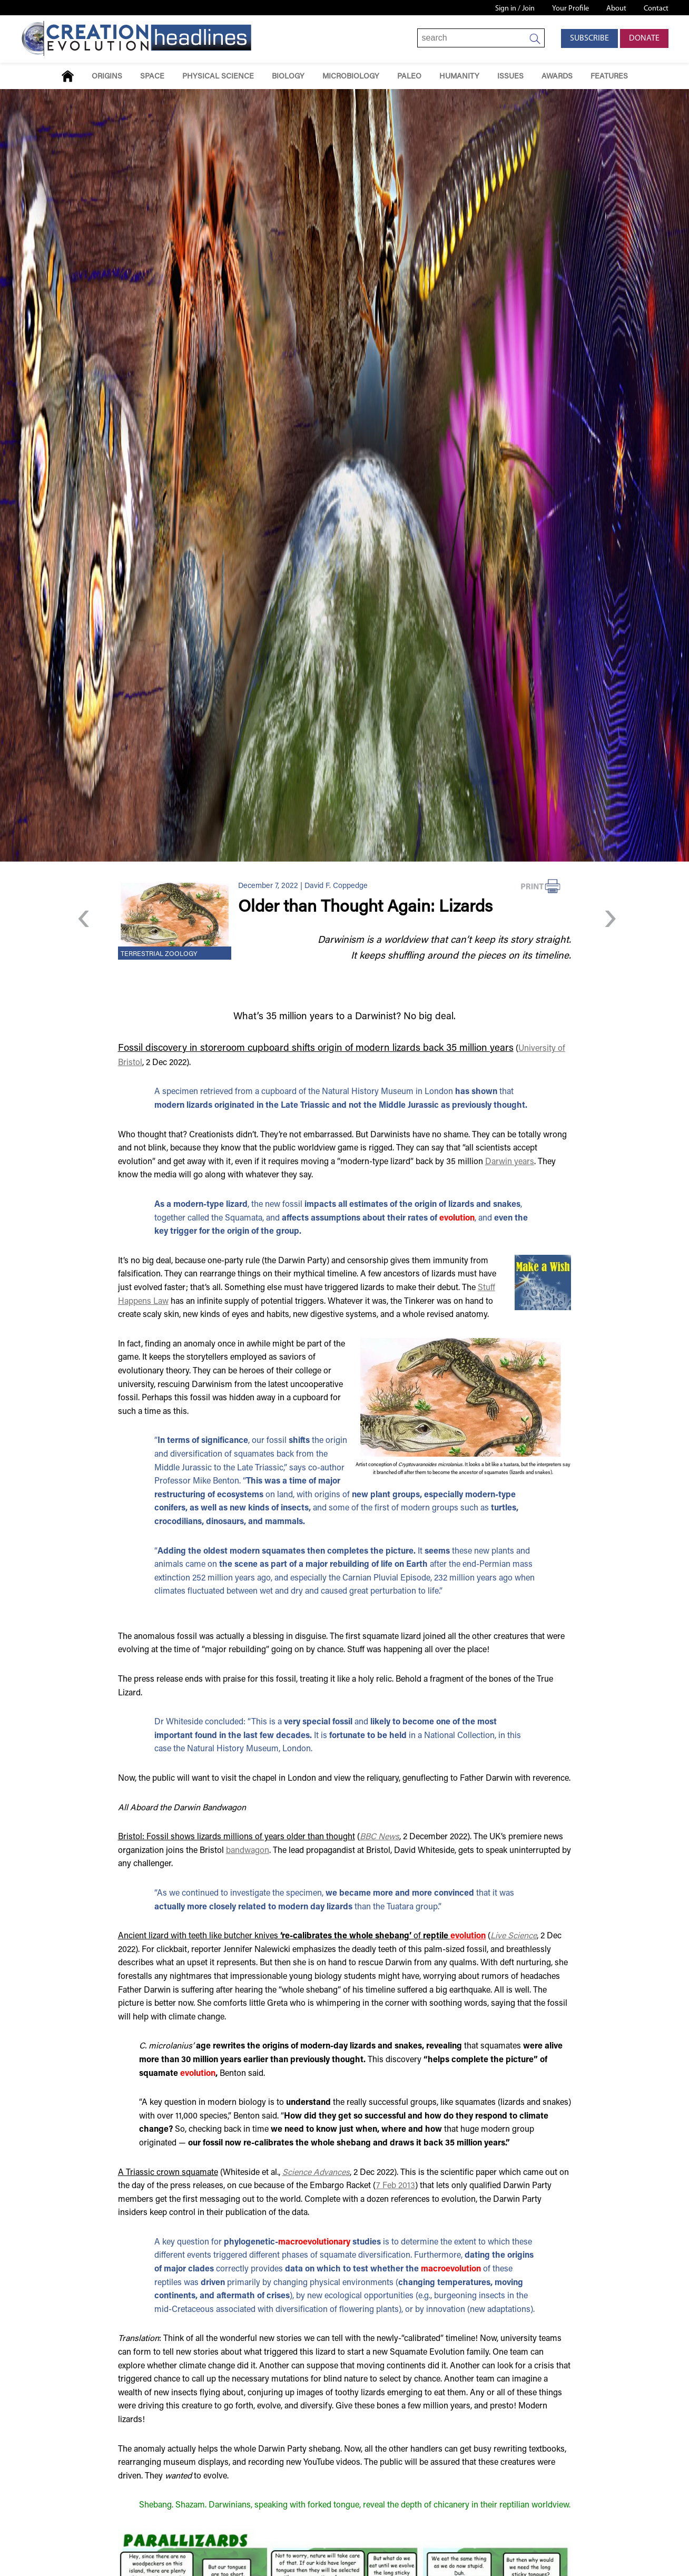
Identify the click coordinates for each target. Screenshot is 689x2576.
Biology (288, 77)
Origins (107, 77)
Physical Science (218, 77)
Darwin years (509, 1162)
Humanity (459, 77)
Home (68, 76)
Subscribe (589, 38)
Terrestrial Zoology (159, 954)
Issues (510, 77)
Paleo (409, 77)
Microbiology (350, 77)
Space (152, 77)
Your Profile (570, 9)
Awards (557, 77)
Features (609, 77)
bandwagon (247, 1851)
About (616, 9)
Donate (644, 38)
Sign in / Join (515, 9)
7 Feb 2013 (395, 2186)
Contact (656, 9)
